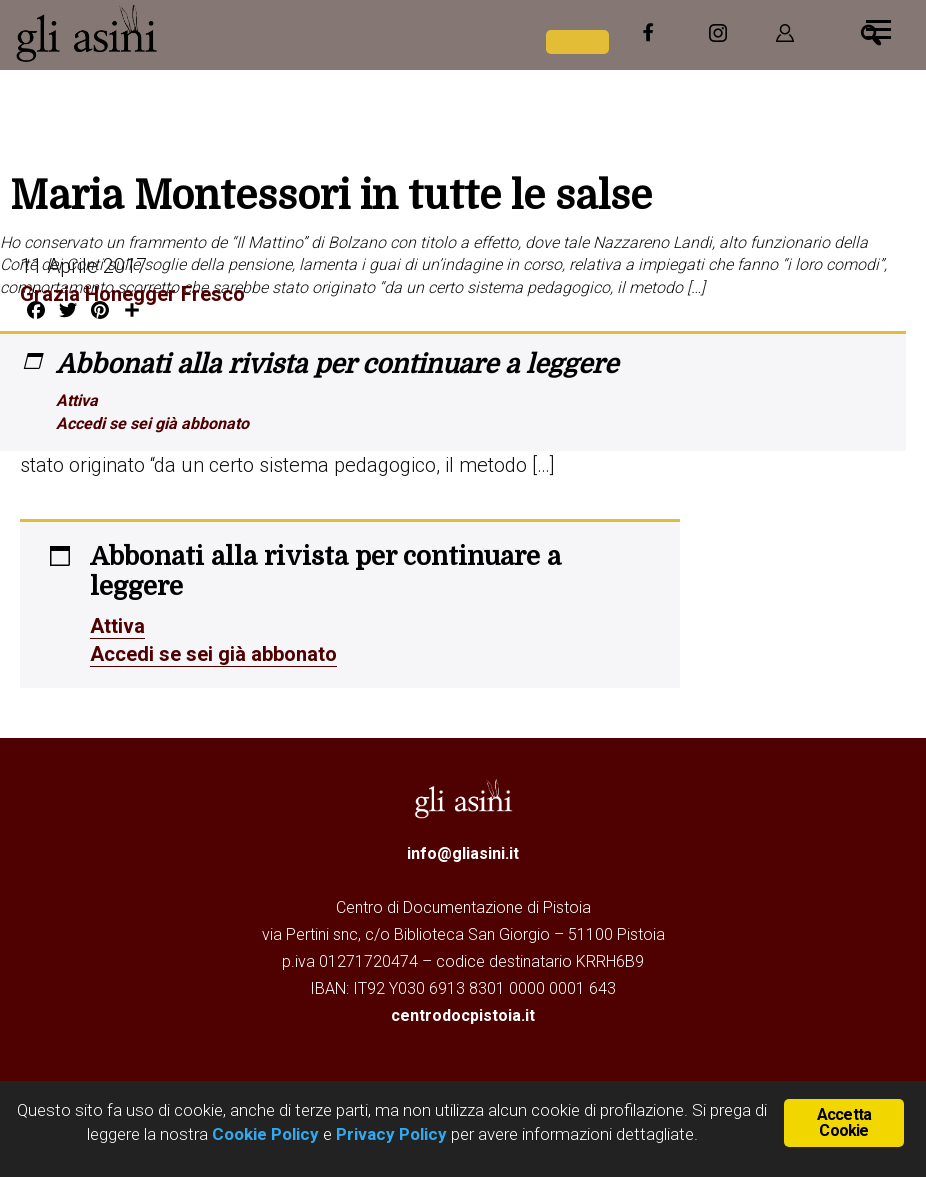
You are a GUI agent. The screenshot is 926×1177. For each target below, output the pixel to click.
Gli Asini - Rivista (165, 33)
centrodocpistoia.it (463, 1015)
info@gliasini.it (463, 853)
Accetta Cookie (844, 1122)
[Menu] (878, 27)
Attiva (77, 400)
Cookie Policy (263, 1134)
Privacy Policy (391, 1134)
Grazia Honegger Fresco (132, 294)
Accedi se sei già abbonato (152, 423)
